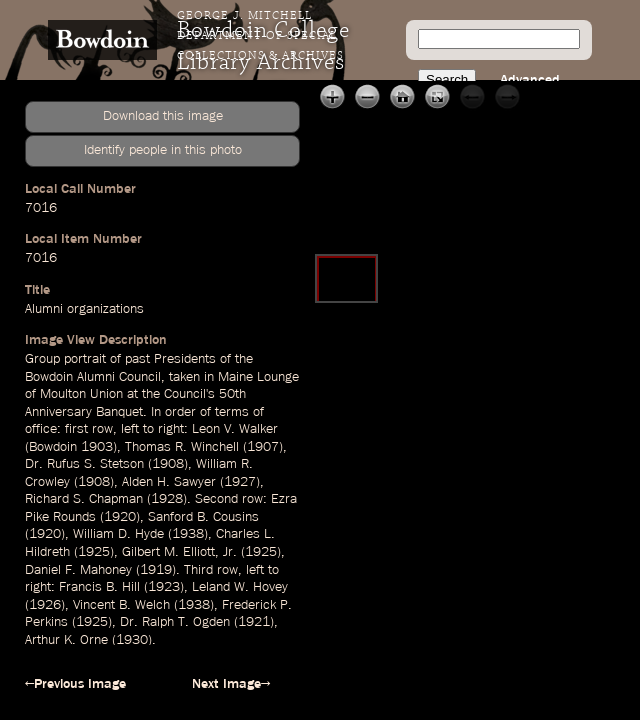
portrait (85, 359)
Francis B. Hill (99, 587)
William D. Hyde (118, 534)
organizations (105, 309)
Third (198, 570)
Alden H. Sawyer (169, 482)
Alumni (44, 309)
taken (184, 377)
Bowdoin (53, 447)
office (41, 429)
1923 (164, 587)
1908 (168, 464)
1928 (167, 499)
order (180, 412)
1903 (97, 447)
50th (232, 394)
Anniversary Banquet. (86, 412)
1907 (263, 447)
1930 (132, 640)
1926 (45, 605)
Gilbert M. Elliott (168, 552)
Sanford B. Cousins (203, 517)
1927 (240, 482)
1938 (188, 534)
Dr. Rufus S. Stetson (84, 464)
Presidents (185, 359)
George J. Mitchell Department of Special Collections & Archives (260, 36)
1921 (254, 622)
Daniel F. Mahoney (78, 570)
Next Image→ (231, 684)
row (102, 429)
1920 (120, 517)
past (137, 359)
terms (232, 412)
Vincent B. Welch (121, 605)
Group (42, 359)
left (130, 429)
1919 (156, 570)
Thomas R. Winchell (182, 447)
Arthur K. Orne (66, 640)
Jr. (230, 552)
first (76, 429)
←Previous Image (75, 684)
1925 (94, 552)
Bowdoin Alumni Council (93, 377)
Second (216, 499)
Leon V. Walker (235, 429)
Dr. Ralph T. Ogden (175, 622)
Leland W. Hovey (240, 587)
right (171, 429)
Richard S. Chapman (84, 499)
